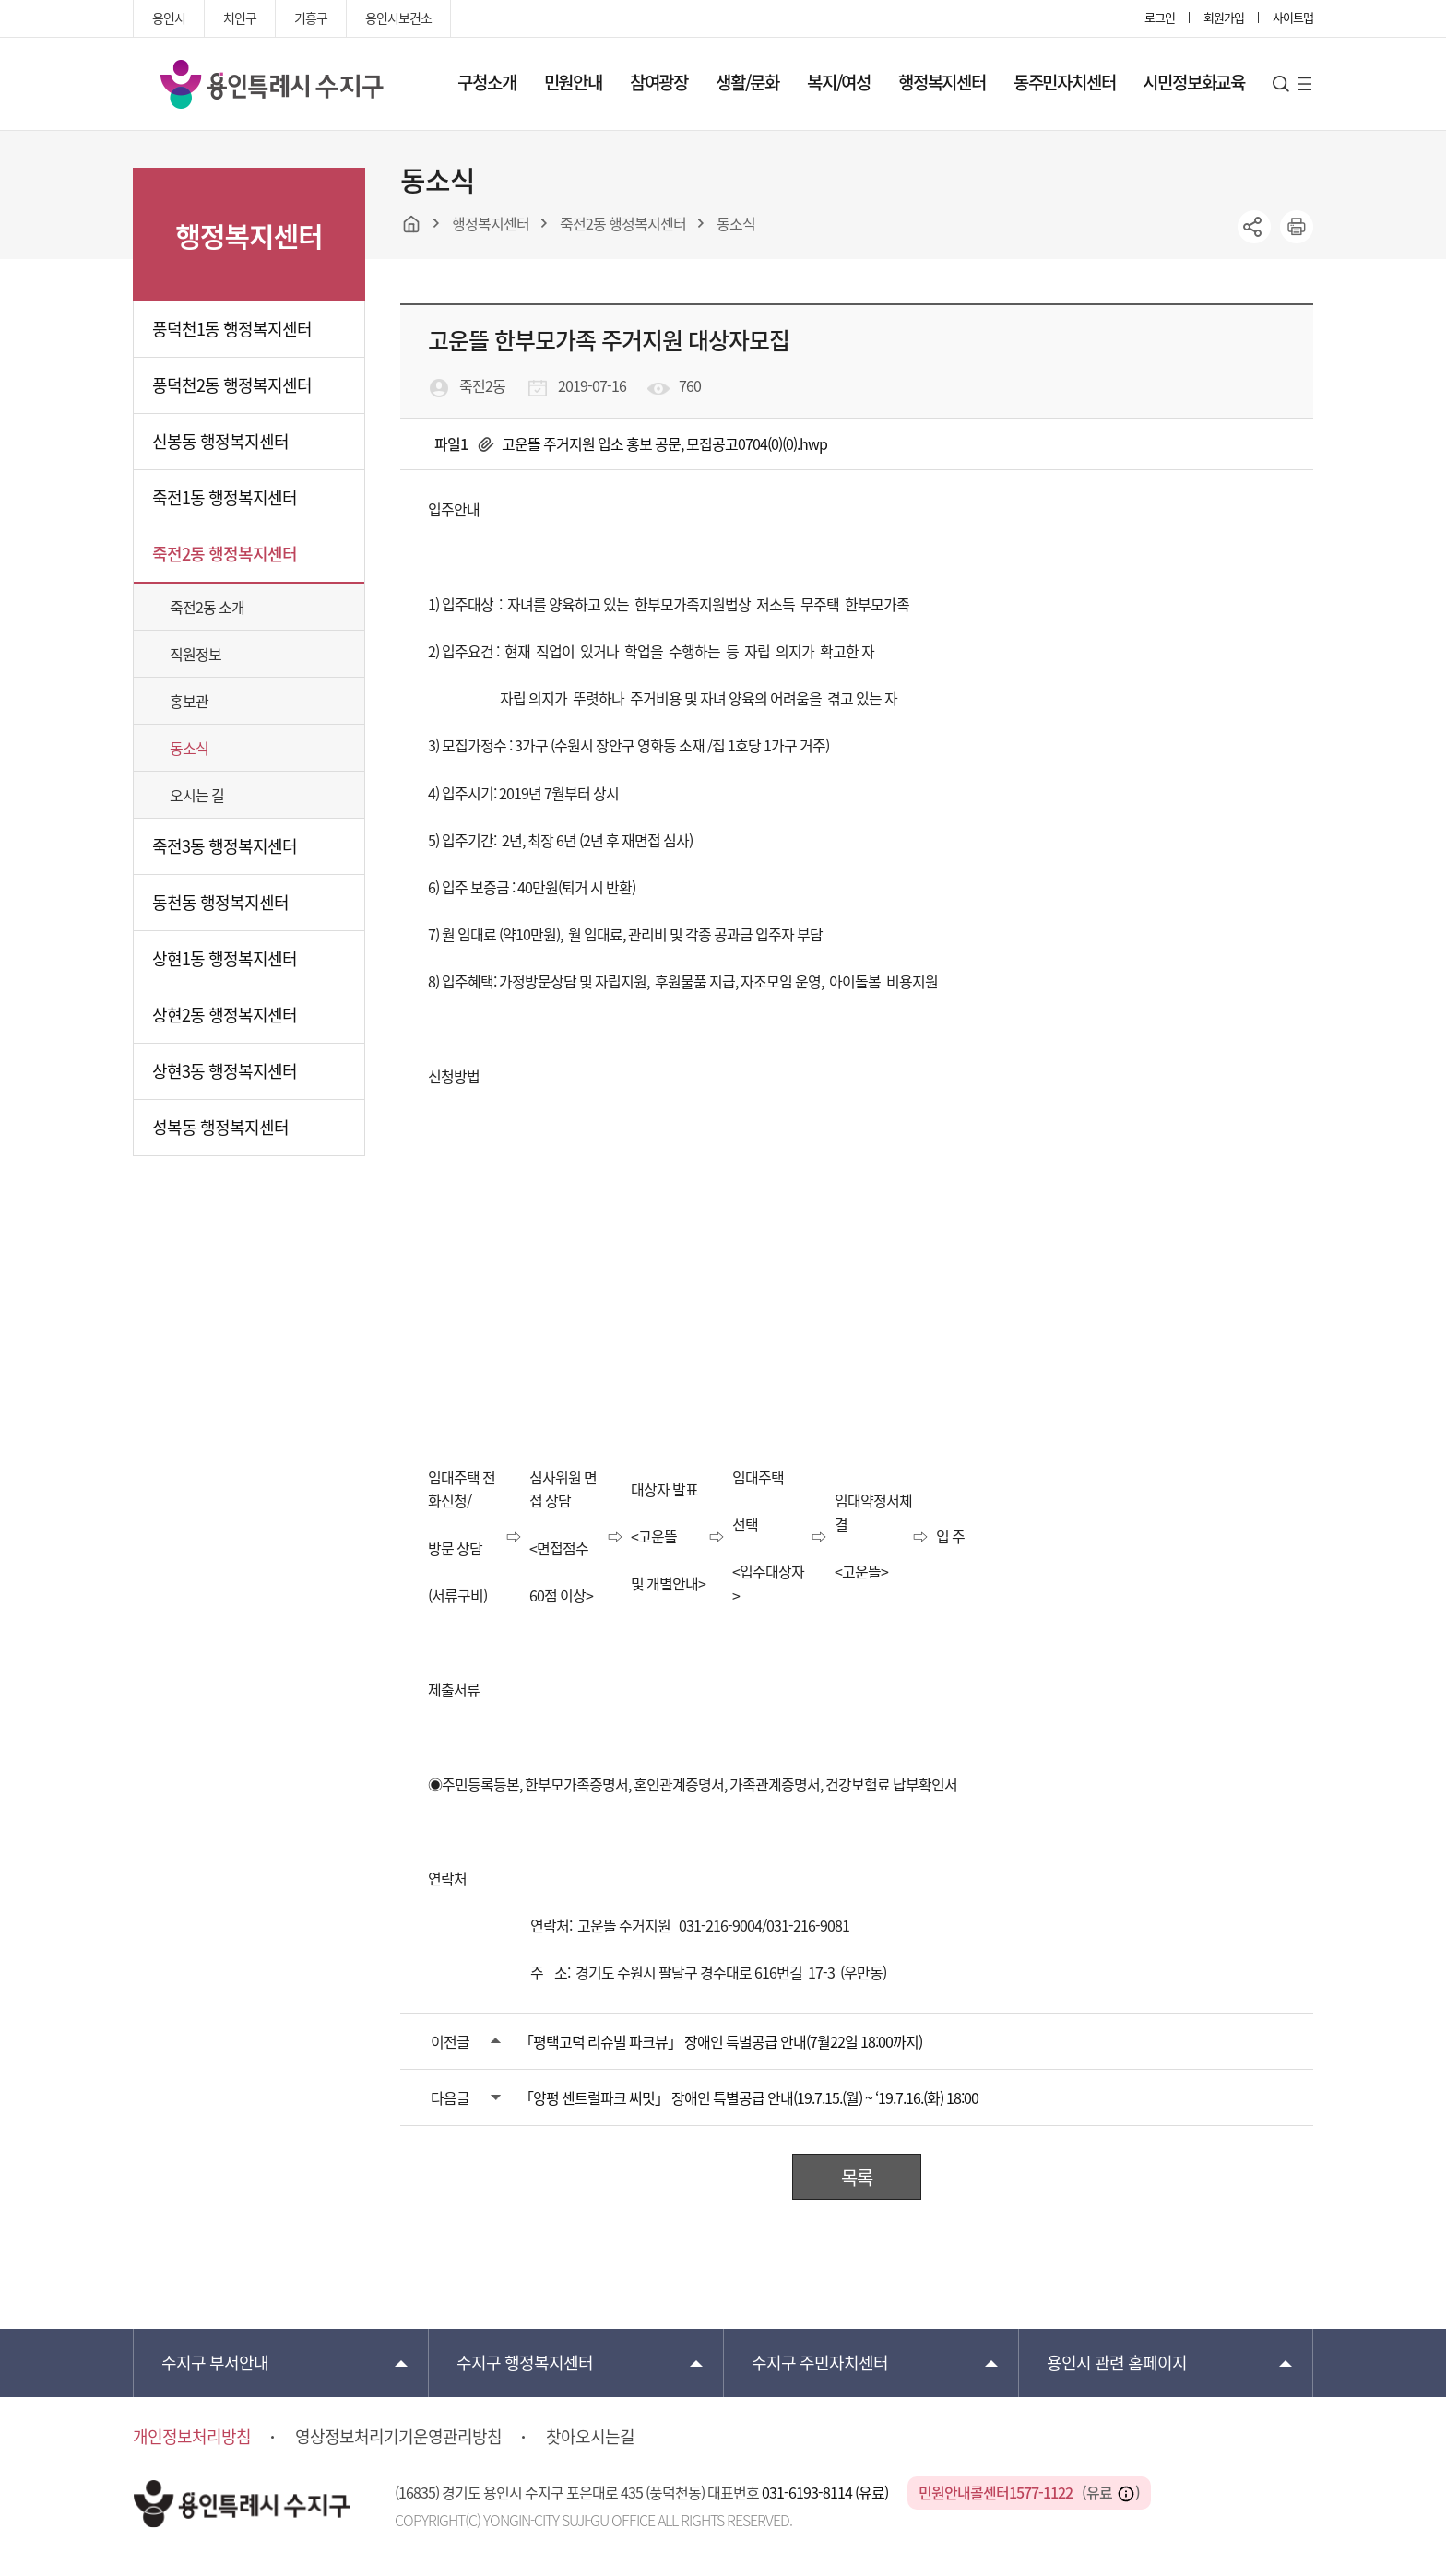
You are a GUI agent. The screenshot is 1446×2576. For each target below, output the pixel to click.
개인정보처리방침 (192, 2437)
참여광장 (659, 82)
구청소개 (486, 82)
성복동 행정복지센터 (220, 1127)
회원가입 (1223, 17)
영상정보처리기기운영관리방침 (398, 2437)
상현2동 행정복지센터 (224, 1014)
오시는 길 (197, 795)
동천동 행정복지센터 (220, 902)
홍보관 (189, 701)
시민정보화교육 (1194, 82)
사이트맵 (1293, 17)
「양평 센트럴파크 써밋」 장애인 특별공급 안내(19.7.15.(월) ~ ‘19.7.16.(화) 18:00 (748, 2097)
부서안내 (214, 2362)
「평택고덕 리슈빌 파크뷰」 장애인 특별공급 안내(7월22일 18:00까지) (720, 2041)
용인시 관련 (1117, 2362)
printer (1296, 226)
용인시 (168, 17)
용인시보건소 (398, 17)
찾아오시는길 (590, 2437)
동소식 (189, 748)
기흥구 (310, 17)
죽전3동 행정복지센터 (224, 845)
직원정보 (195, 654)
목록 (856, 2177)
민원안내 (573, 82)
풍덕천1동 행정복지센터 (232, 328)
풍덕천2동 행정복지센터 (232, 384)
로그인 (1159, 17)
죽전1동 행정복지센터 (224, 497)
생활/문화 (747, 82)
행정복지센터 (942, 82)
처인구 (239, 17)
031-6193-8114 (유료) (826, 2492)
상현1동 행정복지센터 (224, 958)
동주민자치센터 (1064, 82)
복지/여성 (839, 82)
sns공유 (1254, 226)
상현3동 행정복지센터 (224, 1070)
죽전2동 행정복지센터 (224, 553)
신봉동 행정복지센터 (220, 441)
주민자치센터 (820, 2362)
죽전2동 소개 (207, 607)
